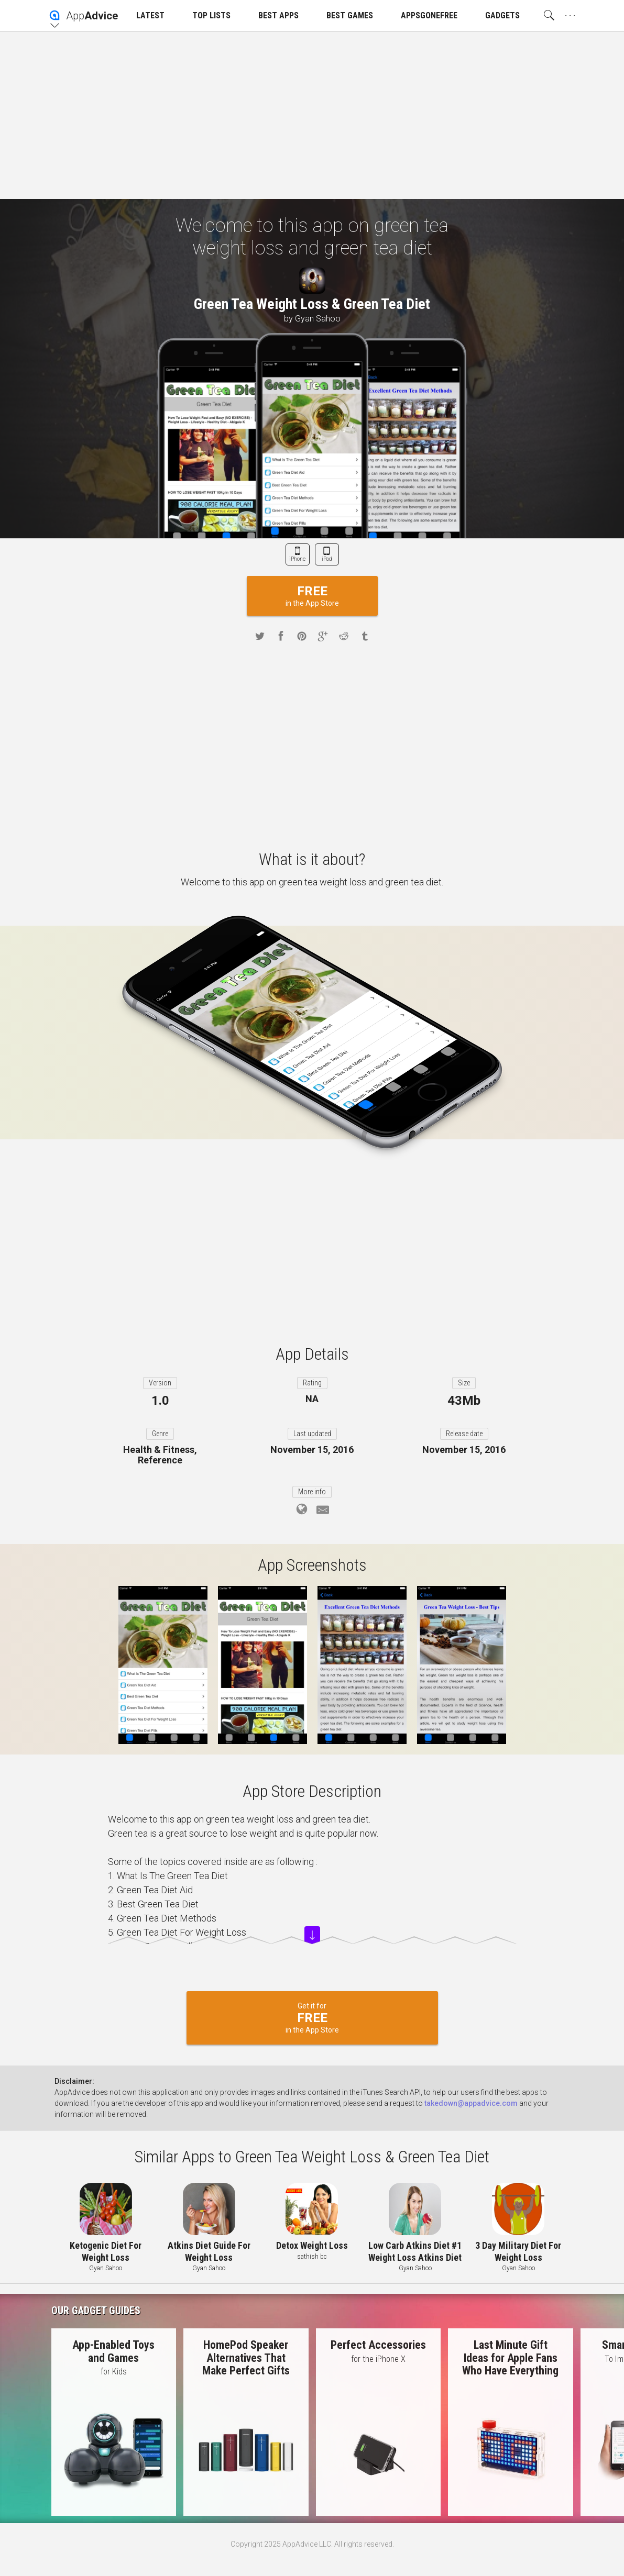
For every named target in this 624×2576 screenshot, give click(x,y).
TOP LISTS (211, 15)
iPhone (297, 559)
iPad (327, 559)
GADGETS (502, 15)
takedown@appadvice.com (471, 2103)
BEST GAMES (349, 15)
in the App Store (312, 595)
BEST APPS (278, 15)
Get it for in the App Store (312, 2018)
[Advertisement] (312, 115)
